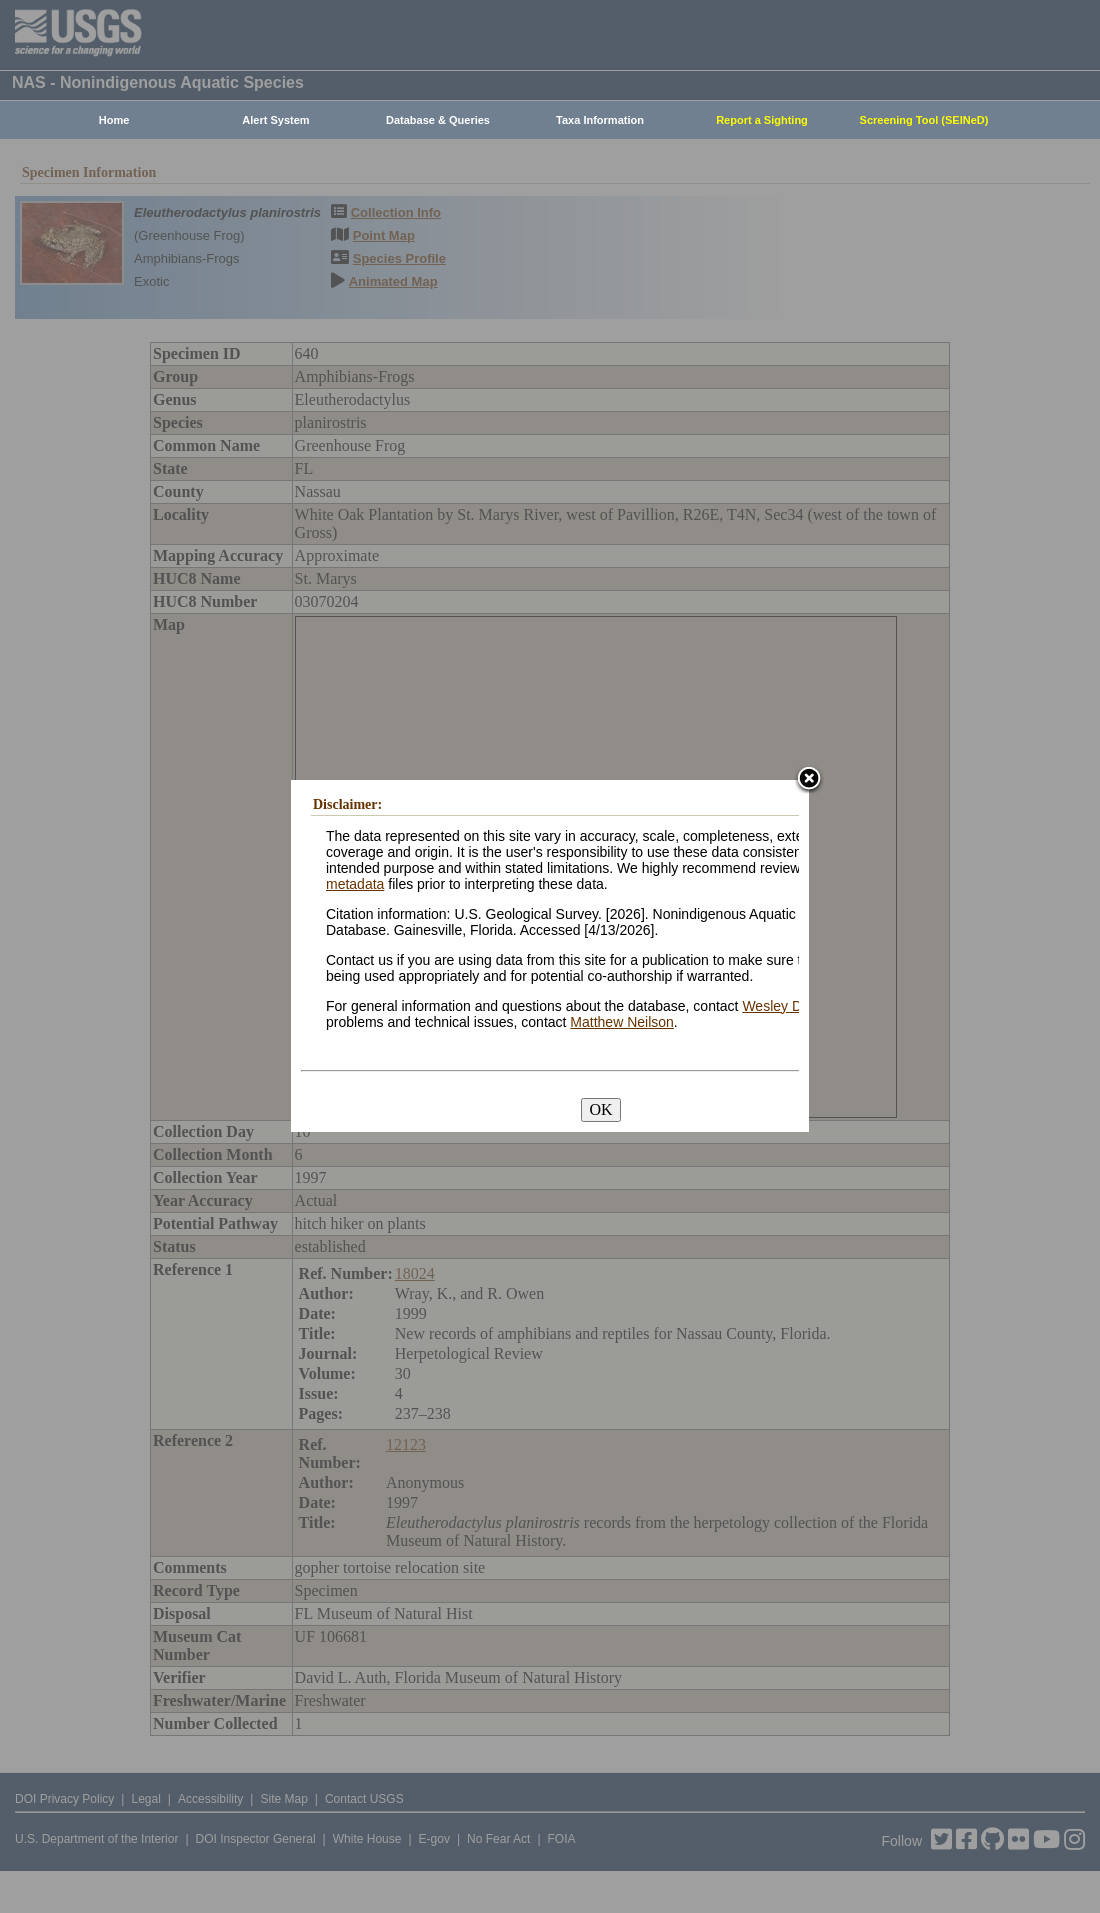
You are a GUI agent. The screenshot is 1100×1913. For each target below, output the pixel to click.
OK (600, 1109)
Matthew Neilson (622, 1022)
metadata (355, 884)
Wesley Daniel (786, 1006)
